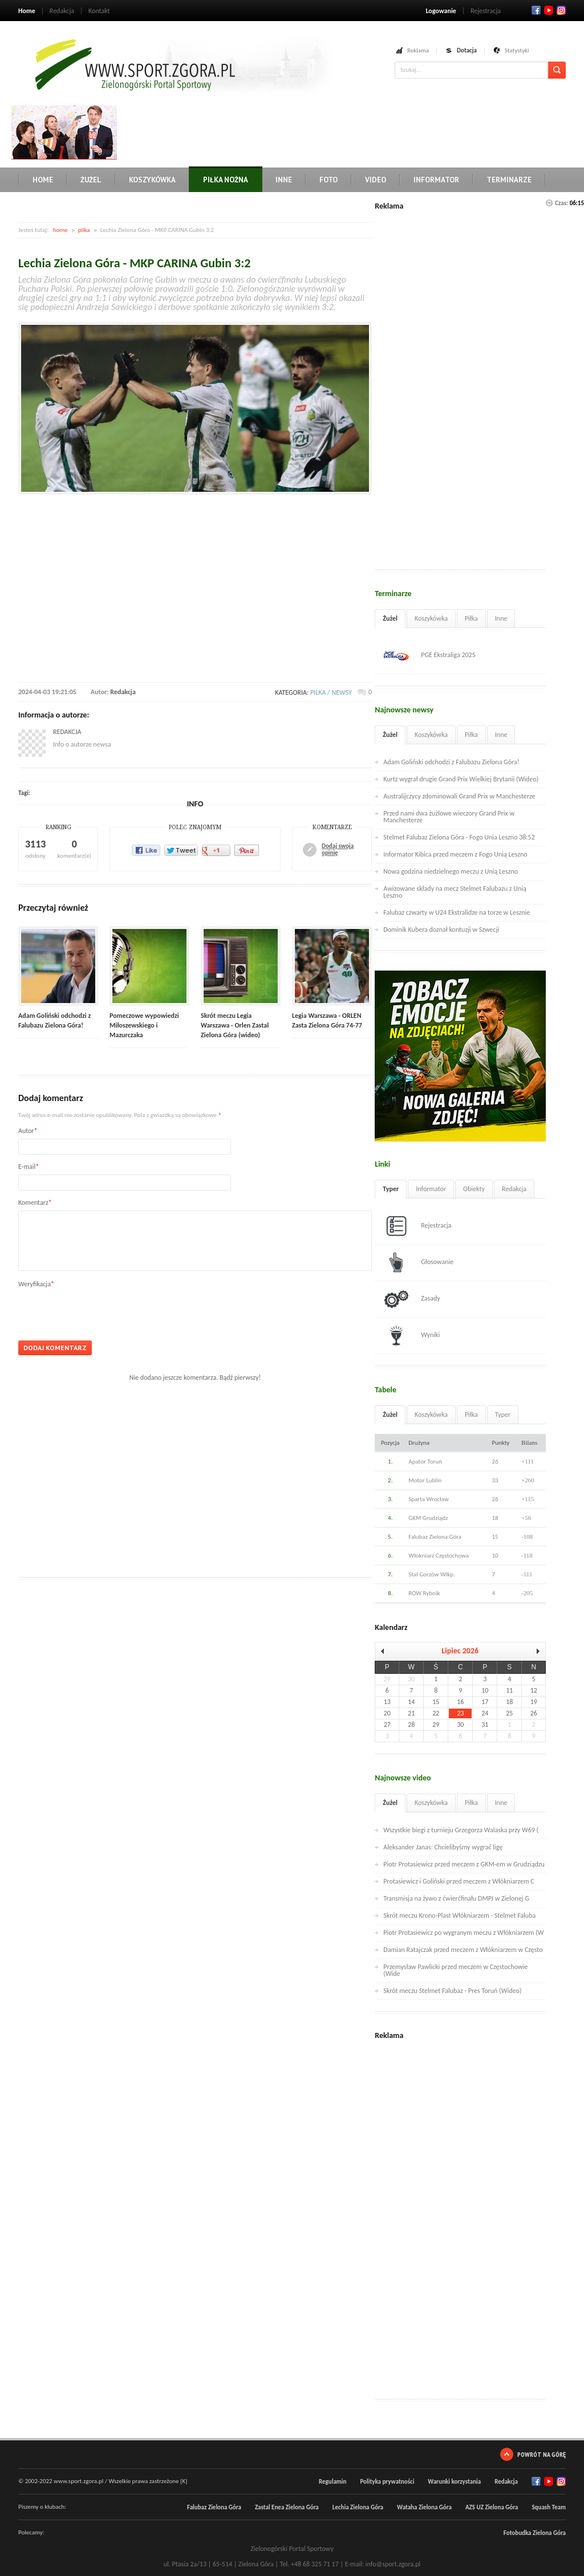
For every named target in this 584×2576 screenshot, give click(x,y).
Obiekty (474, 1189)
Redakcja (62, 11)
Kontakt (99, 11)
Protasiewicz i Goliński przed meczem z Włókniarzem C (458, 1881)
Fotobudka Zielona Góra (535, 2533)
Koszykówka (152, 180)
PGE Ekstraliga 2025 (429, 655)
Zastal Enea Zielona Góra (287, 2507)
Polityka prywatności (387, 2481)
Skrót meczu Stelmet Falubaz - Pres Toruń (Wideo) (452, 1991)
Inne (283, 180)
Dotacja (467, 50)
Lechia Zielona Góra (357, 2507)
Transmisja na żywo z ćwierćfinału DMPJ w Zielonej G (456, 1898)
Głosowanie (418, 1262)
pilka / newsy (331, 692)
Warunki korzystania (454, 2481)
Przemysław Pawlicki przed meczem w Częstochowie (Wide (455, 1970)
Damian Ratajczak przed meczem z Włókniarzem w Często (462, 1950)
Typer (391, 1189)
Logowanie (440, 11)
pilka (84, 230)
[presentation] (105, 1310)
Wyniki (411, 1335)
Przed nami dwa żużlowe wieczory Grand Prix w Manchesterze (448, 816)
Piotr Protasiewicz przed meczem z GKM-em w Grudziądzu (464, 1864)
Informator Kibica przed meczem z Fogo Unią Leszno (455, 854)
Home (26, 11)
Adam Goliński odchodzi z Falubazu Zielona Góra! (451, 762)
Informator (436, 180)
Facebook (536, 10)
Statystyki (517, 50)
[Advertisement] (328, 131)
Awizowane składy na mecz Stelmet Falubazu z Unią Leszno (454, 892)
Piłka (471, 618)
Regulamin (332, 2481)
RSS (561, 10)
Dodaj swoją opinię (338, 850)
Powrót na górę (541, 2454)
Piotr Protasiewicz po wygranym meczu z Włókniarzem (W (463, 1933)
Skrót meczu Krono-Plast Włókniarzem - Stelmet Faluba (459, 1915)
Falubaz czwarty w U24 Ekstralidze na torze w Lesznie (456, 912)
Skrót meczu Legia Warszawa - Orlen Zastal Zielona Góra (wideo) (235, 1025)
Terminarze (509, 180)
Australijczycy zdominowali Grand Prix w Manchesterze (459, 796)
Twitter (548, 10)
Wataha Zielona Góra (424, 2507)
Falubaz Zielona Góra (214, 2507)
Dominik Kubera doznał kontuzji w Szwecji (441, 930)
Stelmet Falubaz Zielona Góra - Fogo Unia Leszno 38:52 (458, 837)
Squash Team (549, 2507)
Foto (328, 180)
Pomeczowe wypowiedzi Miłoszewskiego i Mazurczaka (144, 1025)
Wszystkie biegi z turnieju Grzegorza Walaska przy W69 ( (460, 1830)
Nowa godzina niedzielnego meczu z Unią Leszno (450, 871)
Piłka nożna (225, 180)
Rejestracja (486, 11)
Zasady (411, 1299)
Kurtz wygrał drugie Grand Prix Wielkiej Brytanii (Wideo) (460, 779)
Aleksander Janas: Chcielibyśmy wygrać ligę (442, 1847)
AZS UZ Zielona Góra (491, 2507)
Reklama (418, 50)
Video (375, 180)
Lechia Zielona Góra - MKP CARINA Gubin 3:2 (134, 263)
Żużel (91, 180)
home (60, 230)
